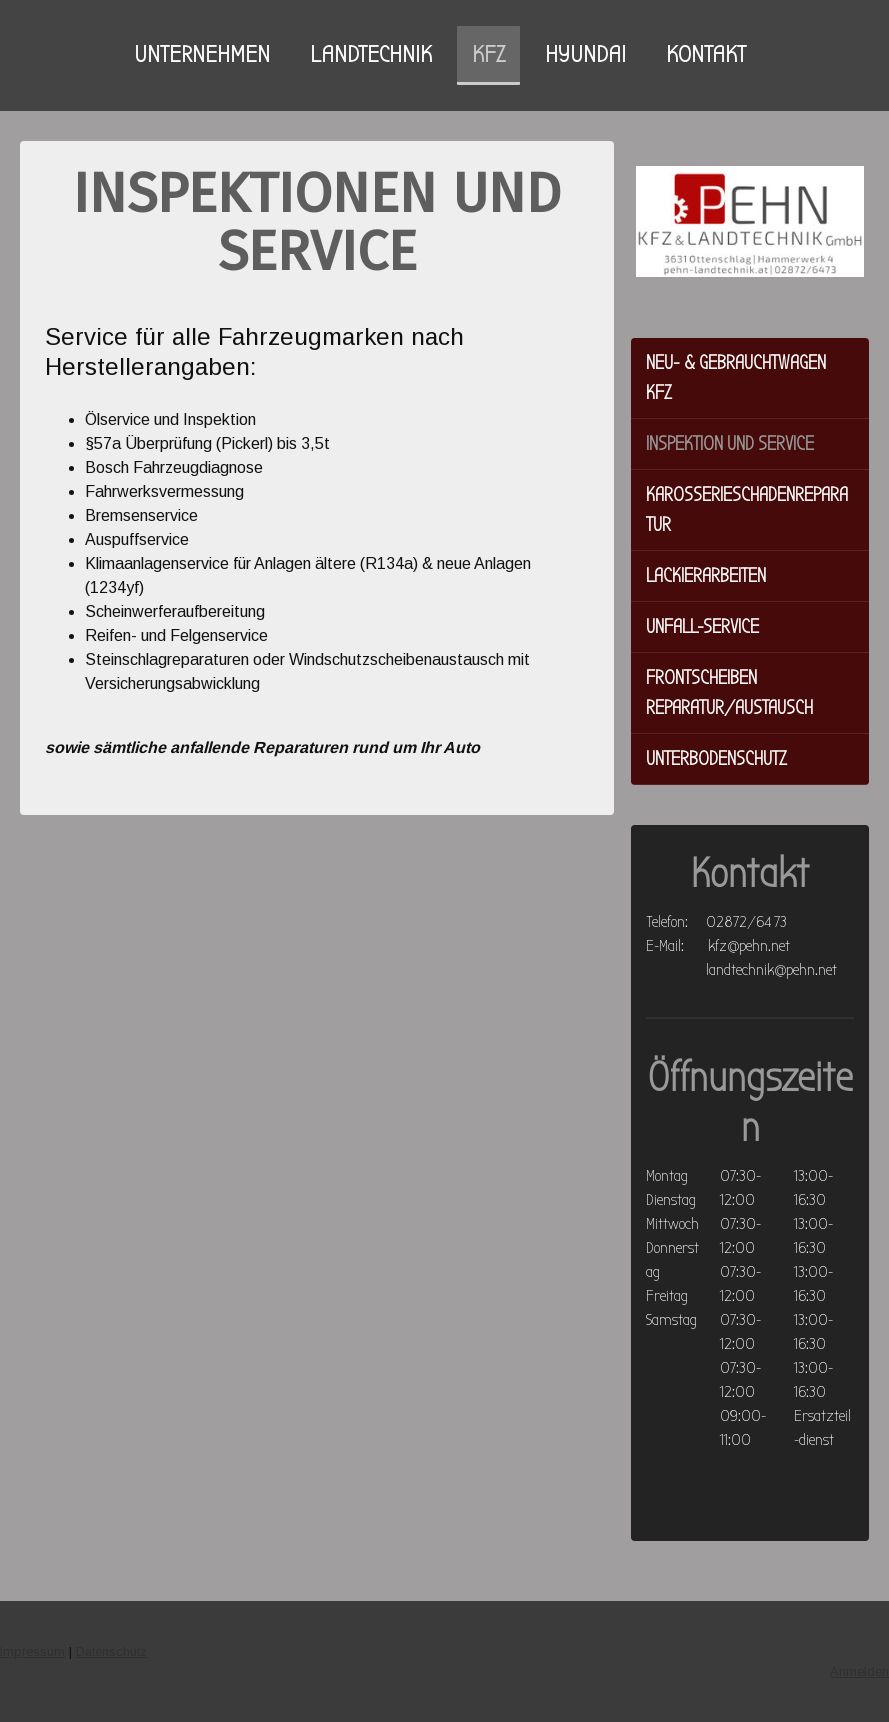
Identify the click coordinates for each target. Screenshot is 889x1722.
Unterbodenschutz (716, 758)
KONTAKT (706, 54)
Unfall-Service (702, 626)
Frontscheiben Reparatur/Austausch (729, 692)
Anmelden (859, 1671)
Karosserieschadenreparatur (747, 509)
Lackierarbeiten (706, 575)
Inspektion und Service (730, 443)
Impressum (32, 1651)
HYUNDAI (585, 54)
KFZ (488, 54)
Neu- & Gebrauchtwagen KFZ (736, 377)
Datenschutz (111, 1651)
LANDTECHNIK (371, 54)
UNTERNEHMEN (202, 54)
